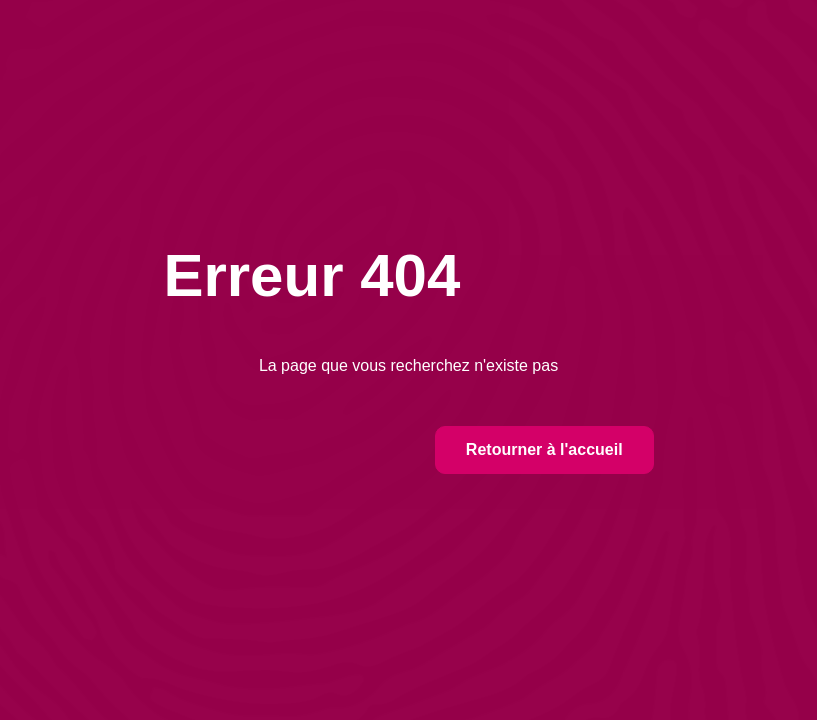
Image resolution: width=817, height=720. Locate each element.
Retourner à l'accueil (544, 449)
